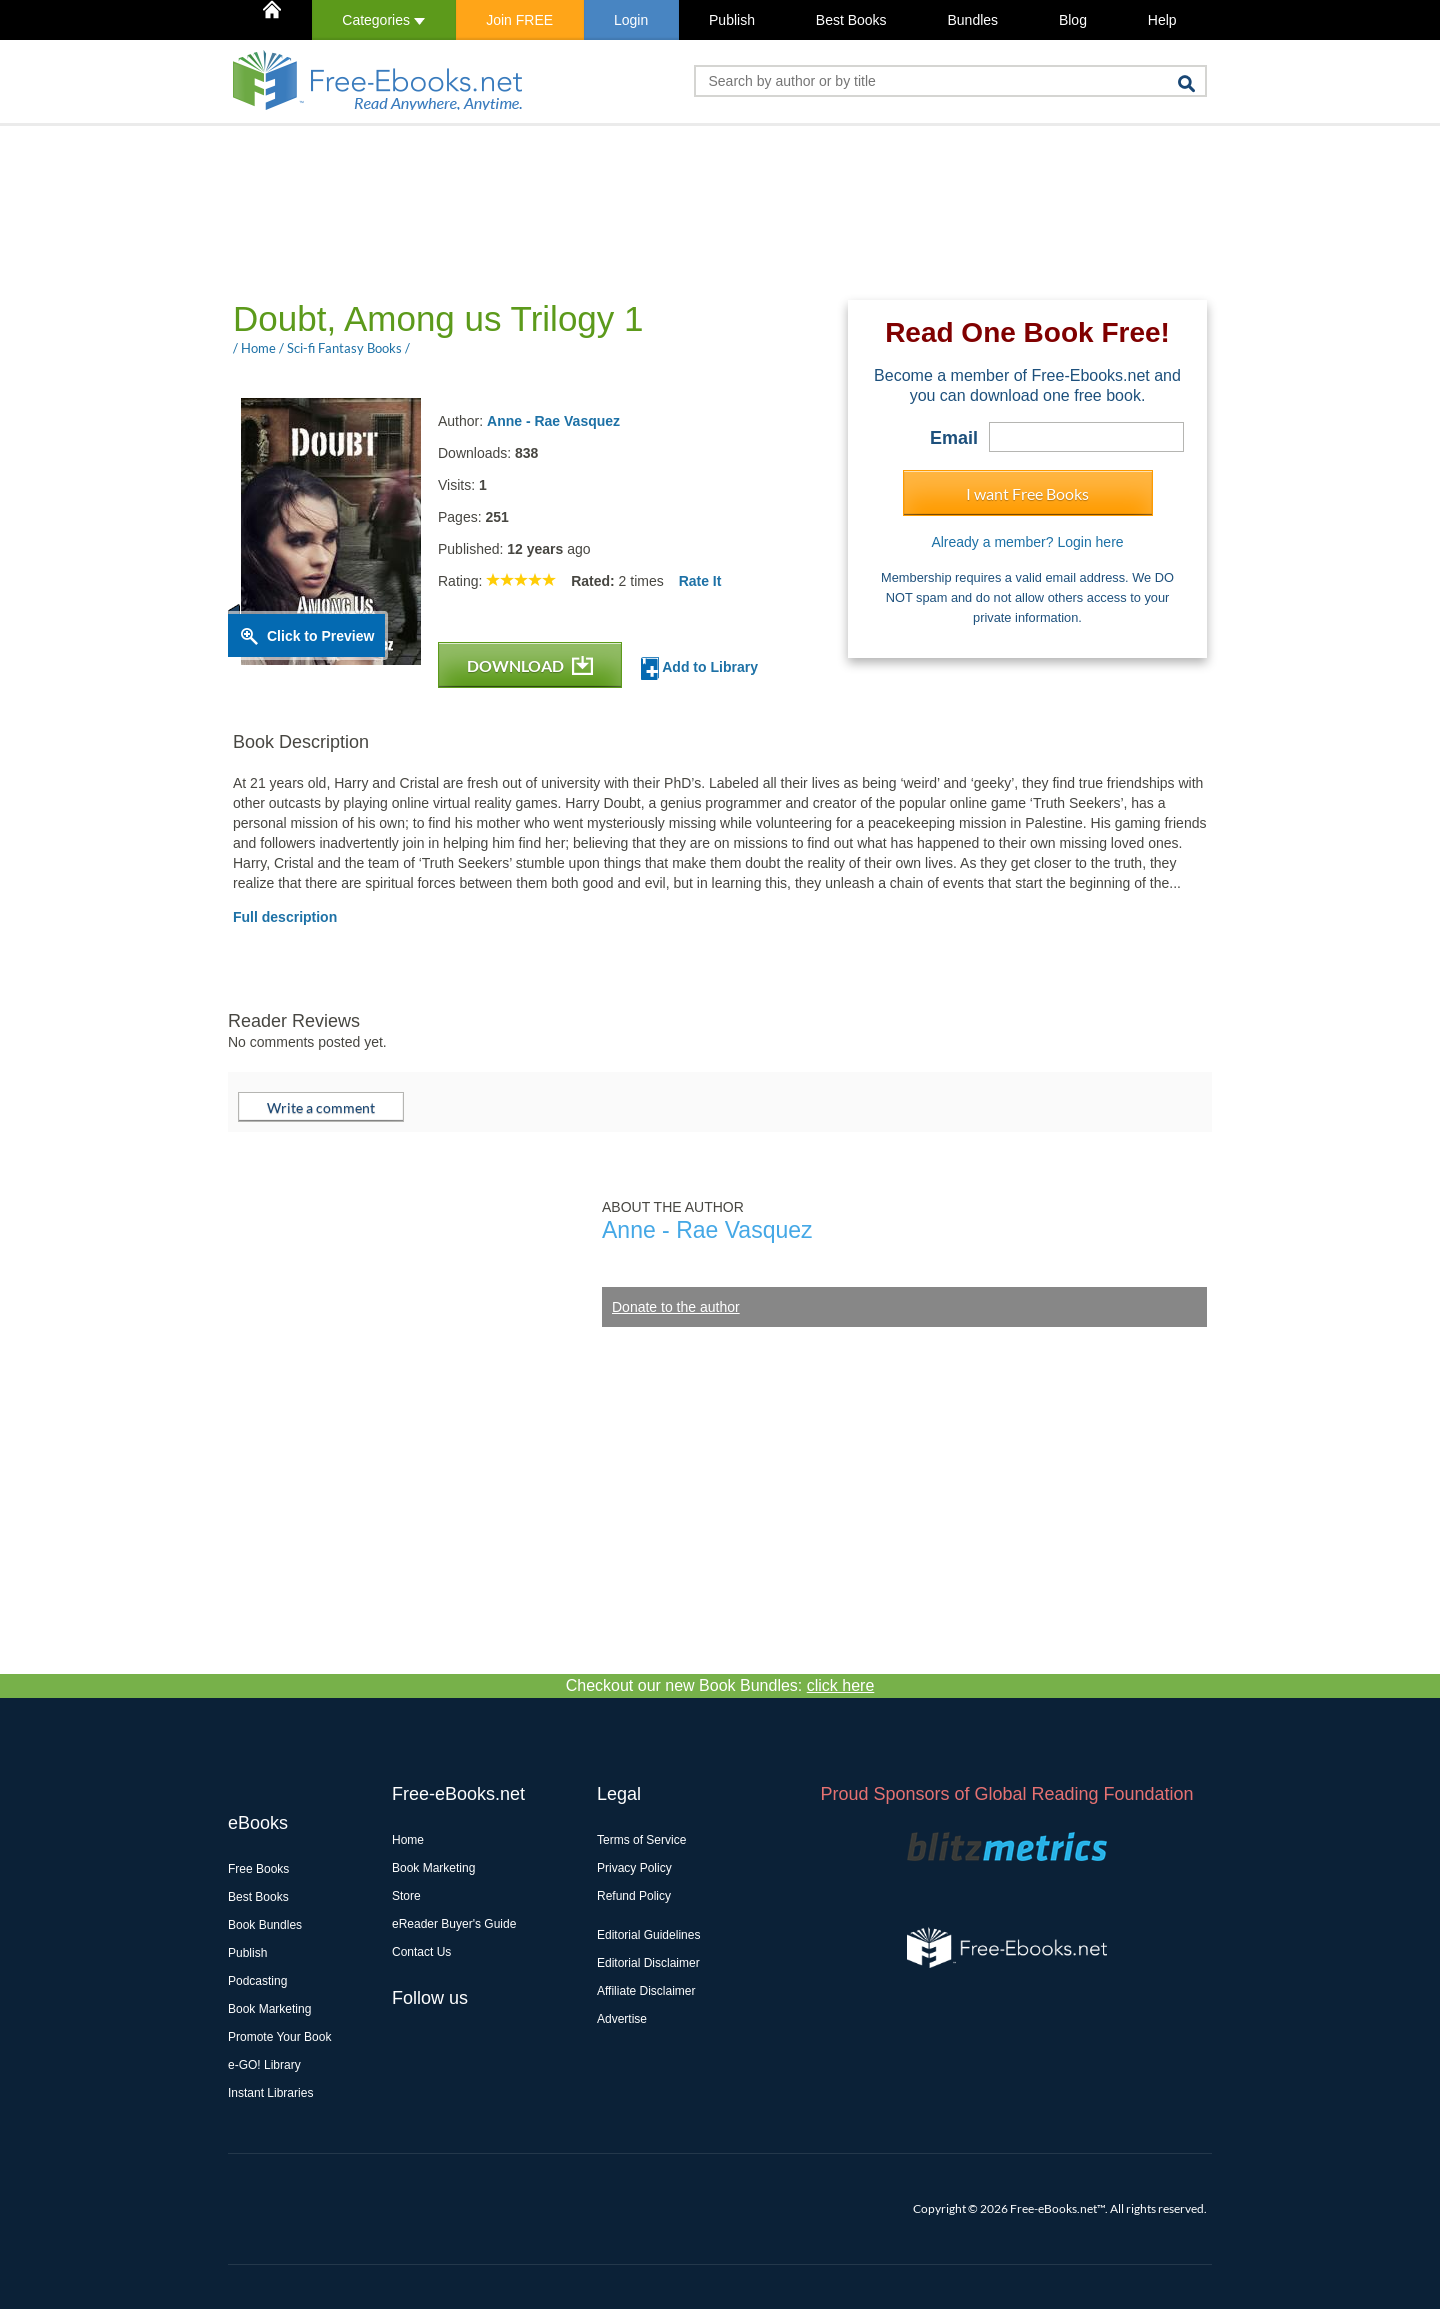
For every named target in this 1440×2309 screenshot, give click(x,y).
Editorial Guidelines (648, 1935)
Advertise (622, 2019)
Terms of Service (641, 1840)
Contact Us (421, 1952)
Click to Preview (320, 636)
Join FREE (519, 20)
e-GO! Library (264, 2065)
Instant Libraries (270, 2093)
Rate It (700, 581)
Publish (732, 20)
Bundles (972, 20)
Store (406, 1896)
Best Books (851, 20)
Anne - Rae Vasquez (553, 421)
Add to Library (699, 668)
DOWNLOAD (530, 665)
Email (954, 438)
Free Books (258, 1869)
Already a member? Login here (1027, 542)
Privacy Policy (634, 1868)
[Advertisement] (592, 211)
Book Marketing (269, 2009)
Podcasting (257, 1981)
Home (408, 1840)
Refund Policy (634, 1896)
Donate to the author (676, 1307)
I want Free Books (1027, 493)
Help (1162, 20)
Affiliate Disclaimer (646, 1991)
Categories (383, 20)
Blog (1073, 20)
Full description (285, 917)
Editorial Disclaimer (648, 1963)
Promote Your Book (279, 2037)
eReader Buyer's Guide (454, 1924)
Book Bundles (265, 1925)
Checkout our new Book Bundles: (720, 1685)
